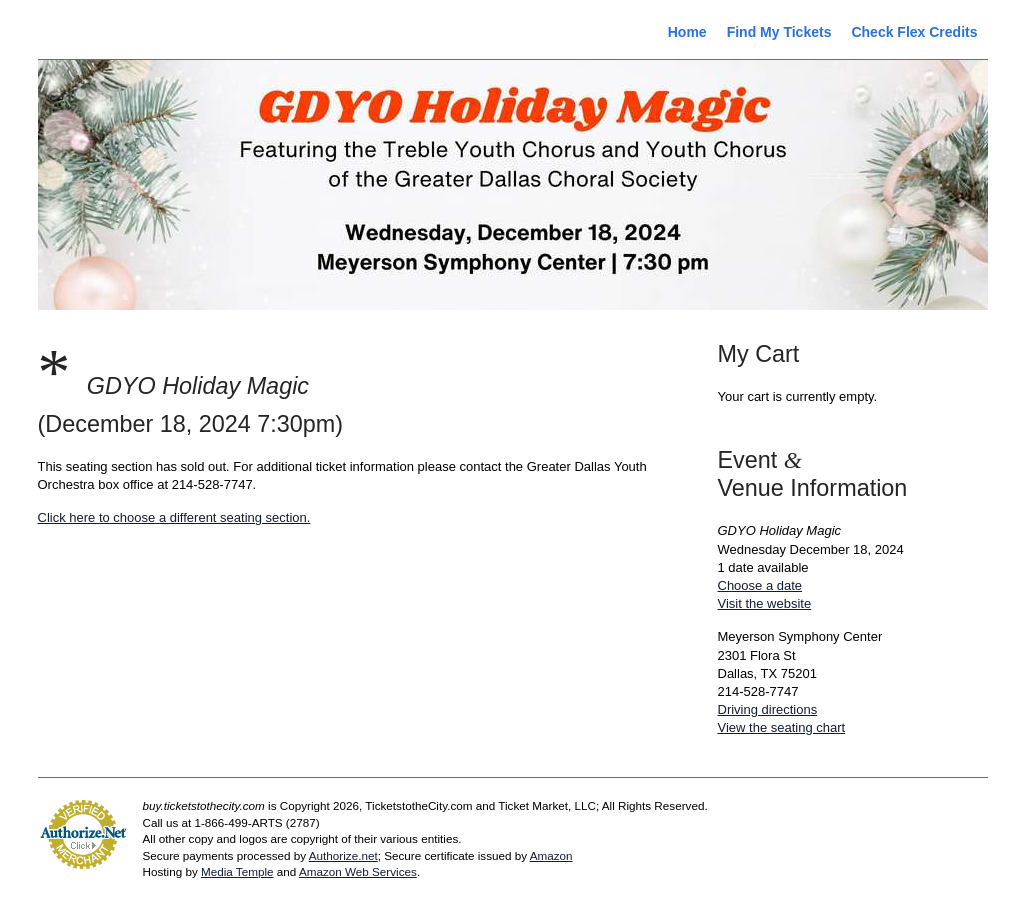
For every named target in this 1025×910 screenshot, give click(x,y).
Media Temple (237, 871)
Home (687, 32)
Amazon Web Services (358, 871)
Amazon (551, 855)
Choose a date (760, 585)
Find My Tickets (779, 32)
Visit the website (765, 603)
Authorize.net (343, 855)
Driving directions (768, 709)
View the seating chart (782, 727)
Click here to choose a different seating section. (174, 517)
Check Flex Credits (914, 32)
